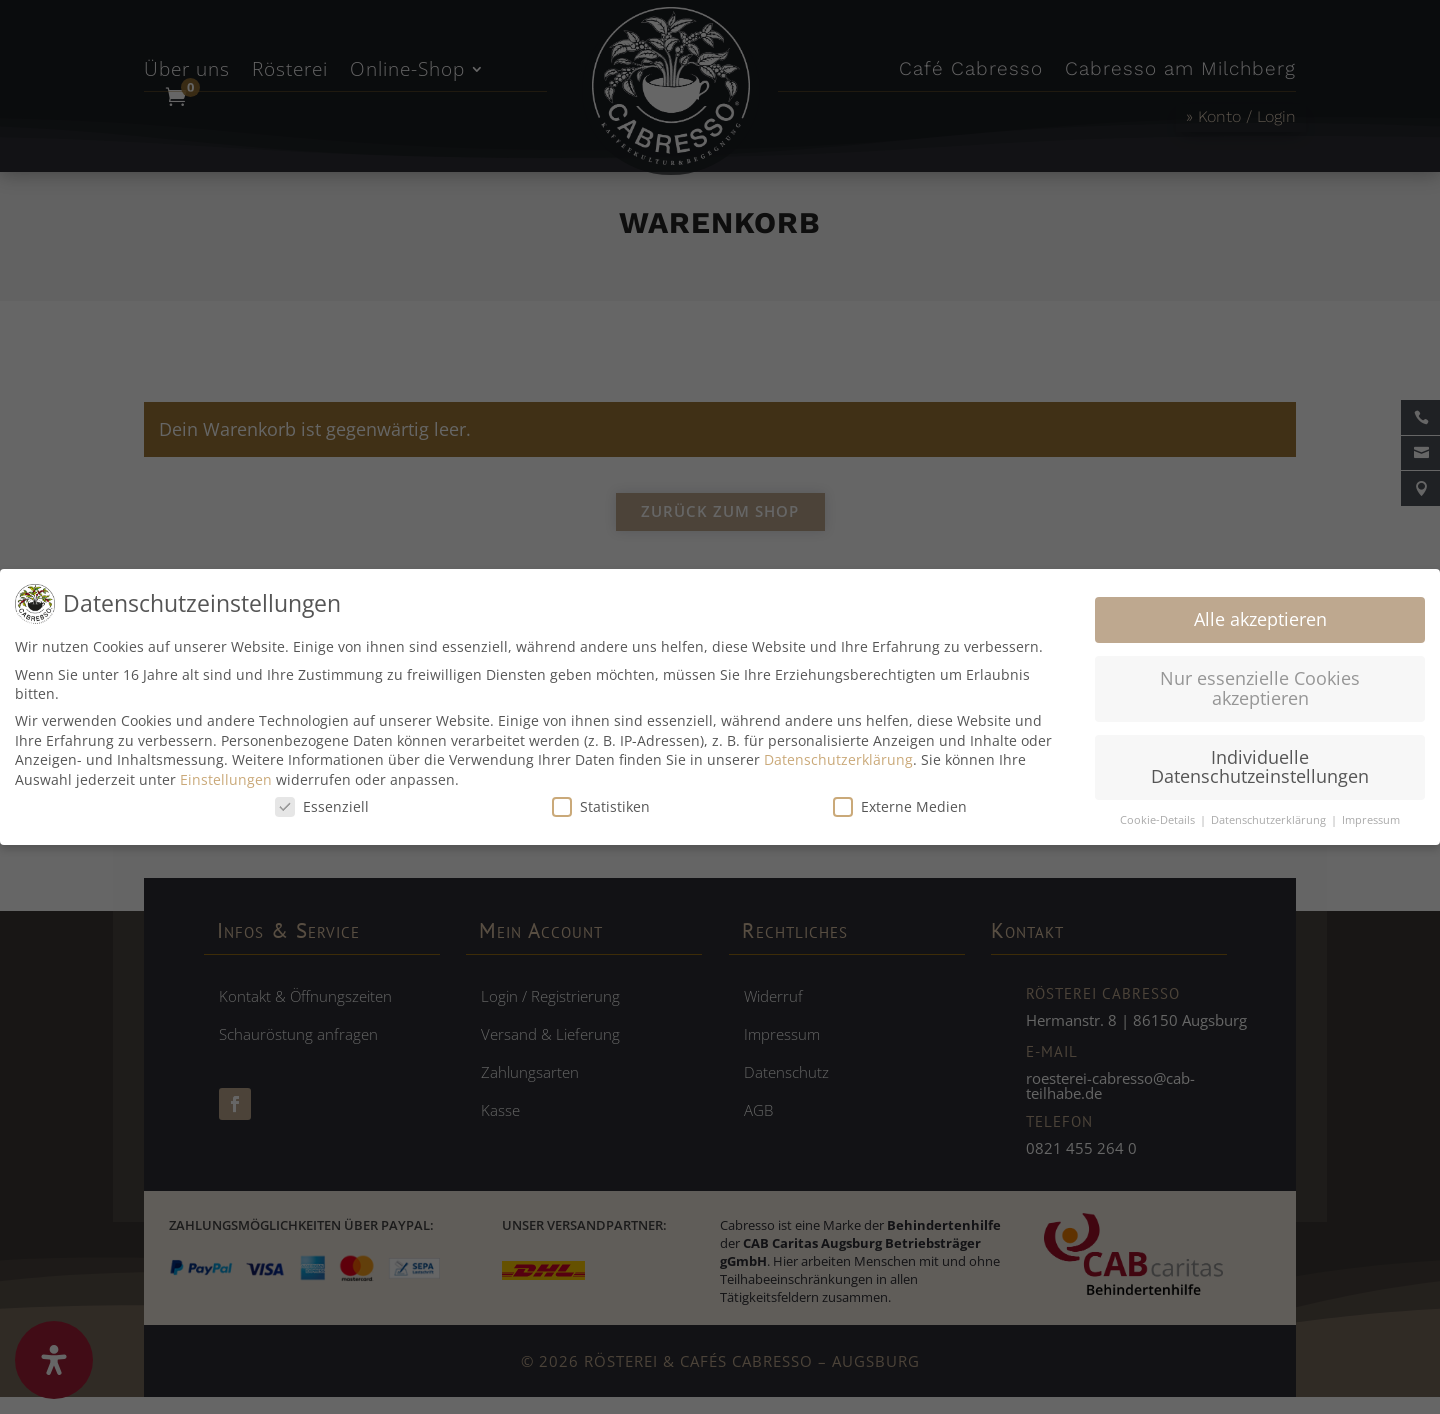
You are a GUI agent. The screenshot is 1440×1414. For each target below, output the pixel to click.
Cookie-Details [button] (1159, 820)
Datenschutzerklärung (838, 759)
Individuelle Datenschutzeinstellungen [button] (1260, 767)
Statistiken (601, 806)
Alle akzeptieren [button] (1260, 619)
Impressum (1371, 820)
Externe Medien (900, 806)
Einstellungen (226, 779)
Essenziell (322, 806)
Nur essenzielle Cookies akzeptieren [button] (1260, 688)
